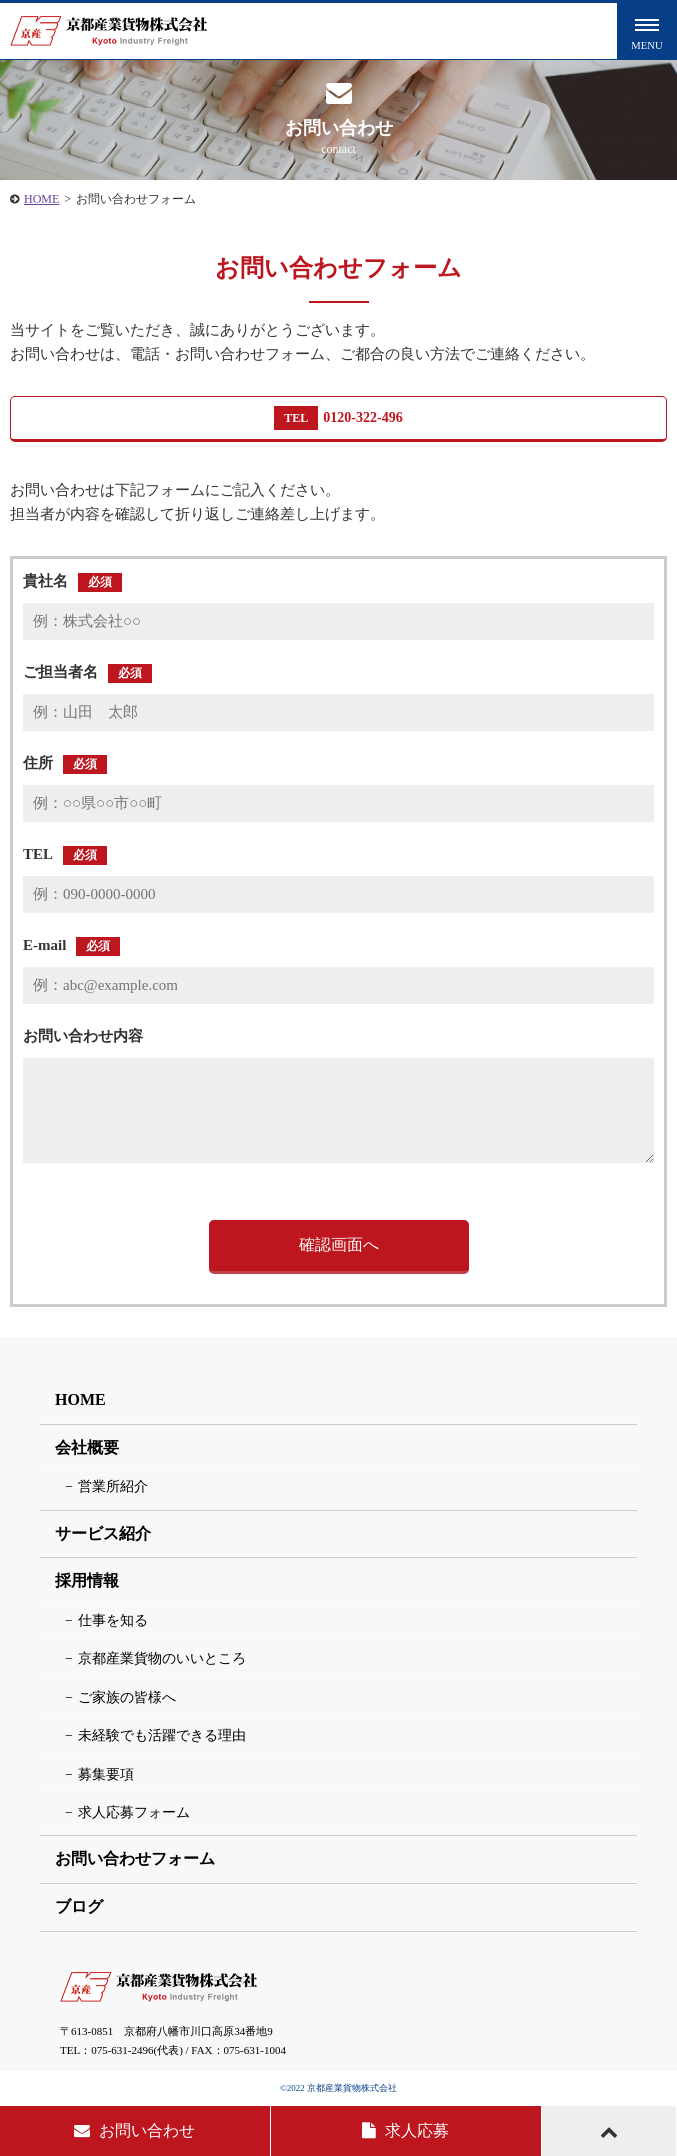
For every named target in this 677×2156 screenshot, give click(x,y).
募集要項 (106, 1774)
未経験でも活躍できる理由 (162, 1735)
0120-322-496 (338, 418)
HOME (41, 199)
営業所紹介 (113, 1486)
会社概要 (87, 1447)
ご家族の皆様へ (127, 1697)
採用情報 (87, 1580)
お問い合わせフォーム (135, 1858)
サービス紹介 (103, 1533)
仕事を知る (113, 1620)
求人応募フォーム (134, 1812)
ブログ (79, 1906)
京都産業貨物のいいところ (162, 1658)
